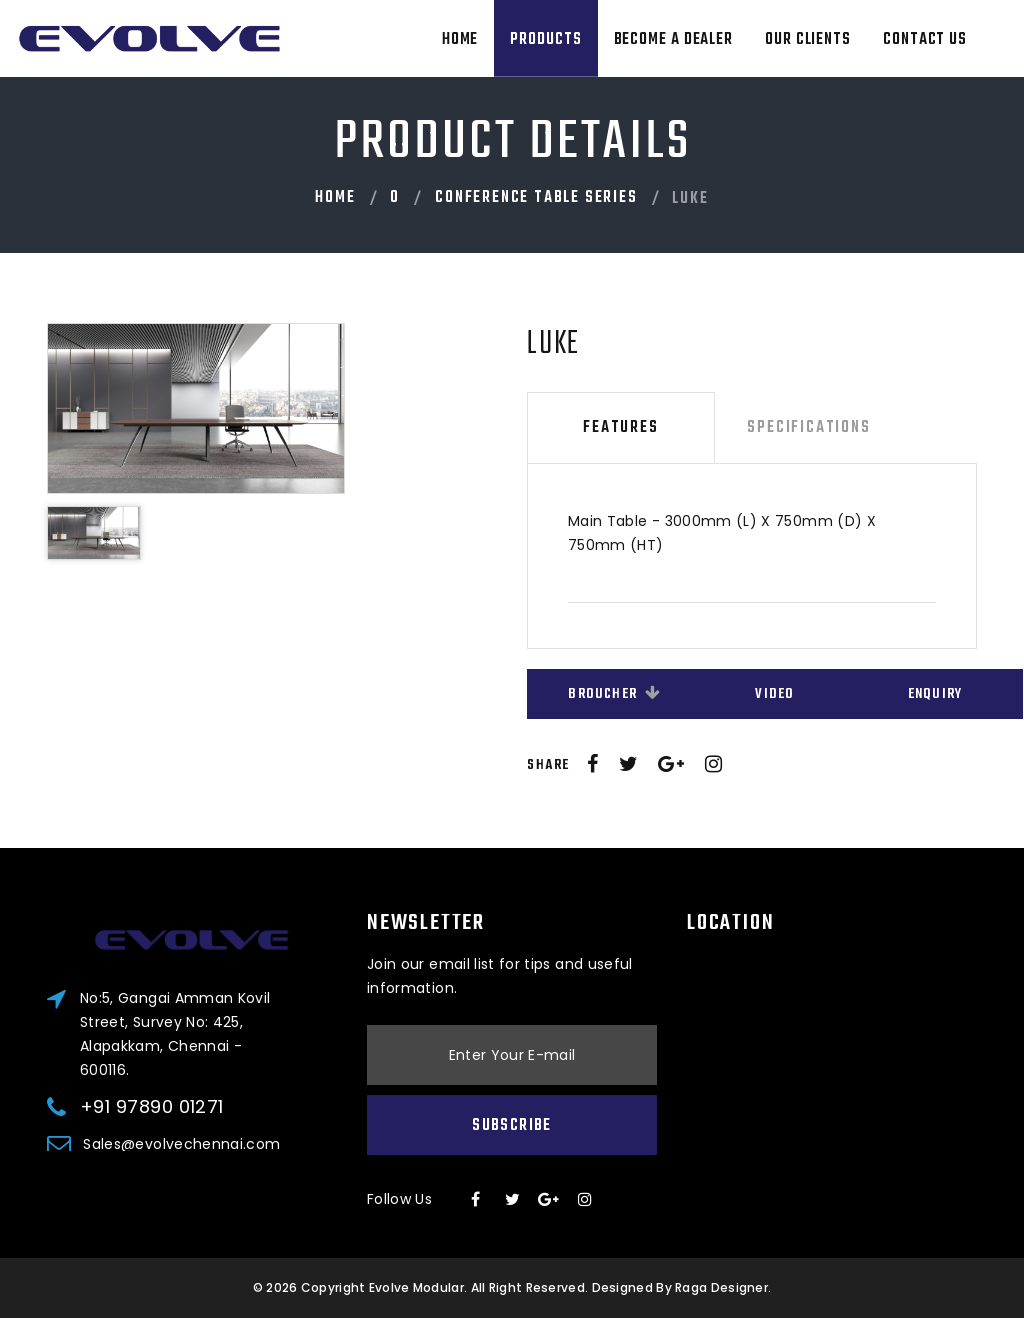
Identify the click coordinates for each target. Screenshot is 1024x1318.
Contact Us (925, 40)
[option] (259, 408)
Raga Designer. (723, 1287)
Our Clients (808, 40)
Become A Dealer (674, 40)
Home (460, 40)
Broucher (614, 694)
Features (620, 428)
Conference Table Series (536, 198)
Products (545, 40)
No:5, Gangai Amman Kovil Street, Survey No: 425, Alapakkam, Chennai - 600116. (175, 1034)
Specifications (808, 428)
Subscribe (511, 1126)
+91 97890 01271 (152, 1107)
